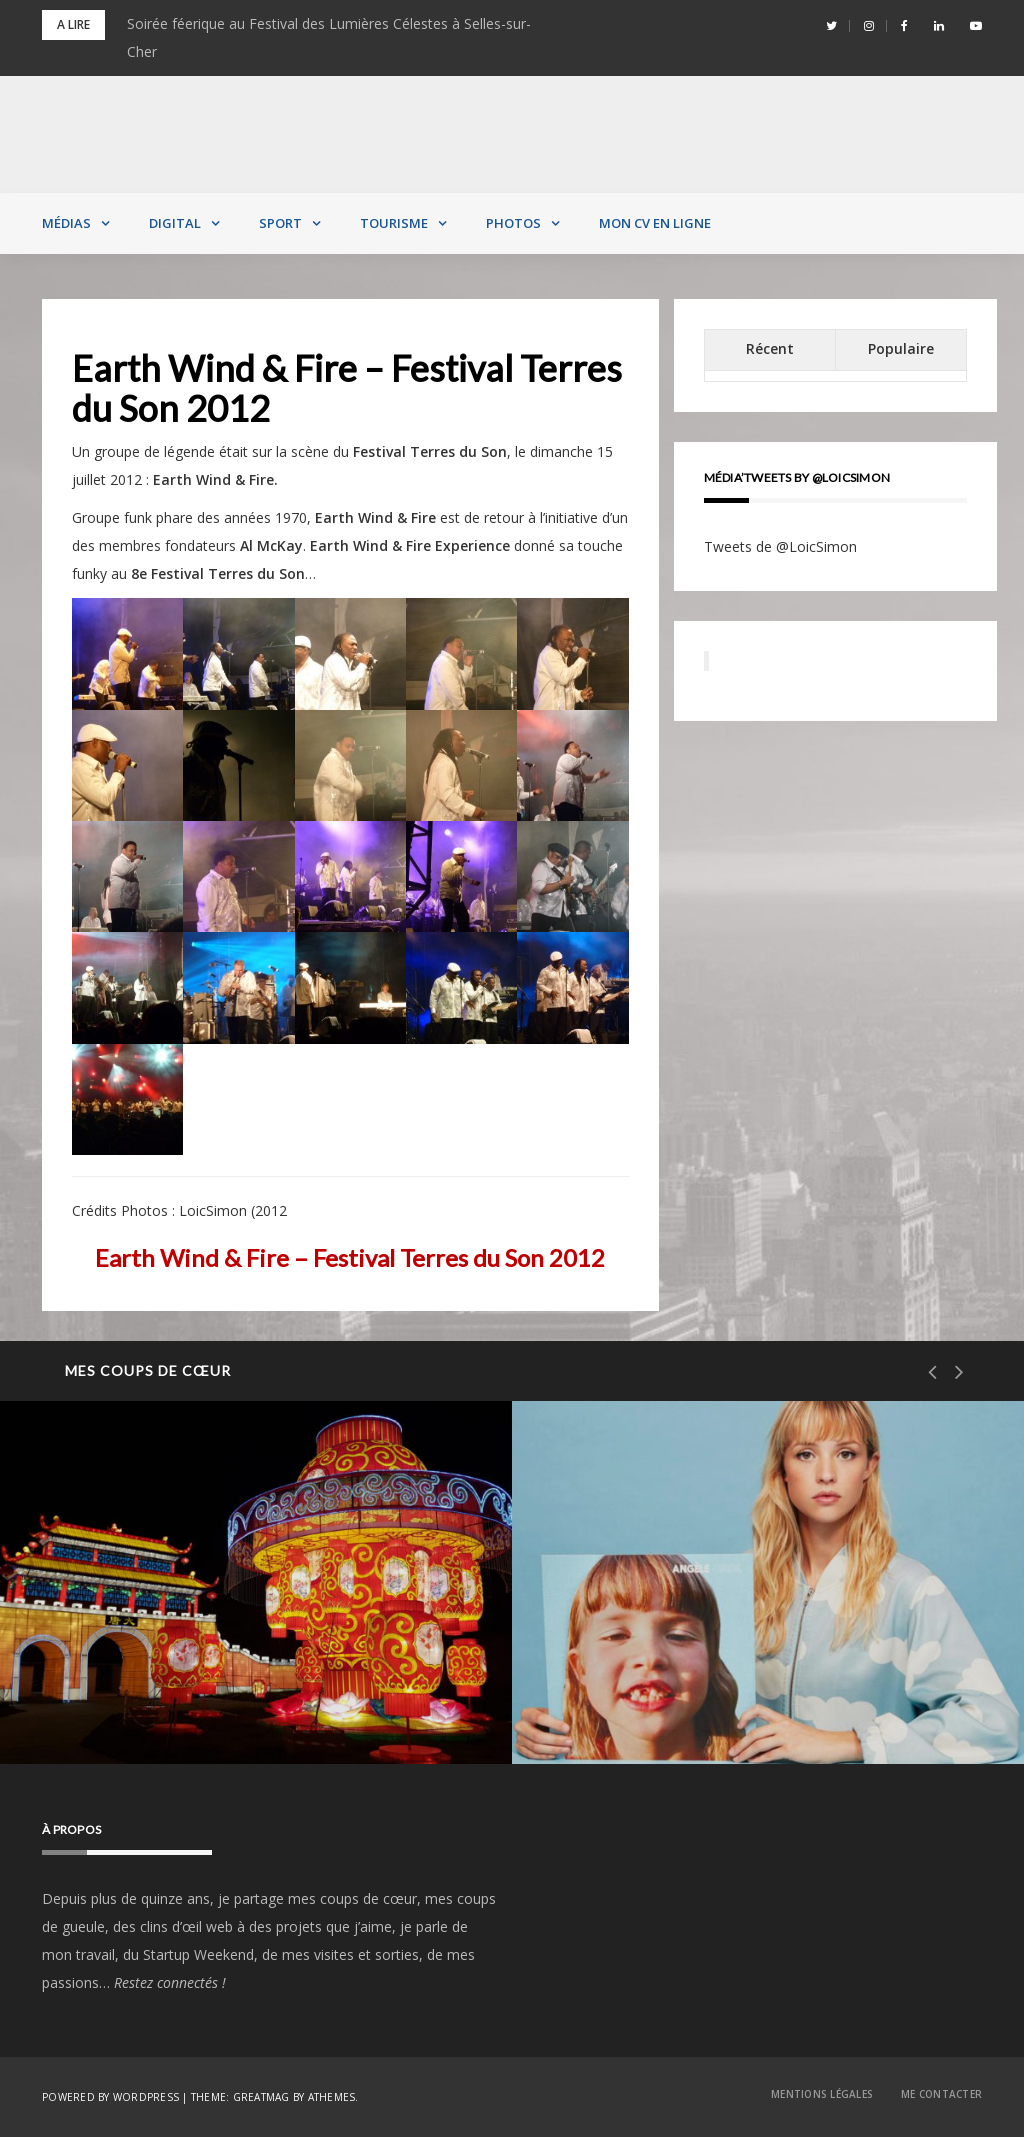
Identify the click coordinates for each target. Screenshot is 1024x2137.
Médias (66, 223)
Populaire (901, 348)
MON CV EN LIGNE (655, 223)
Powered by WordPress (110, 2097)
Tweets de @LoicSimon (780, 546)
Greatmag (261, 2097)
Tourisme (394, 223)
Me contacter (941, 2094)
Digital (175, 223)
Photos (513, 223)
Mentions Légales (822, 2094)
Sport (280, 223)
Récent (770, 348)
